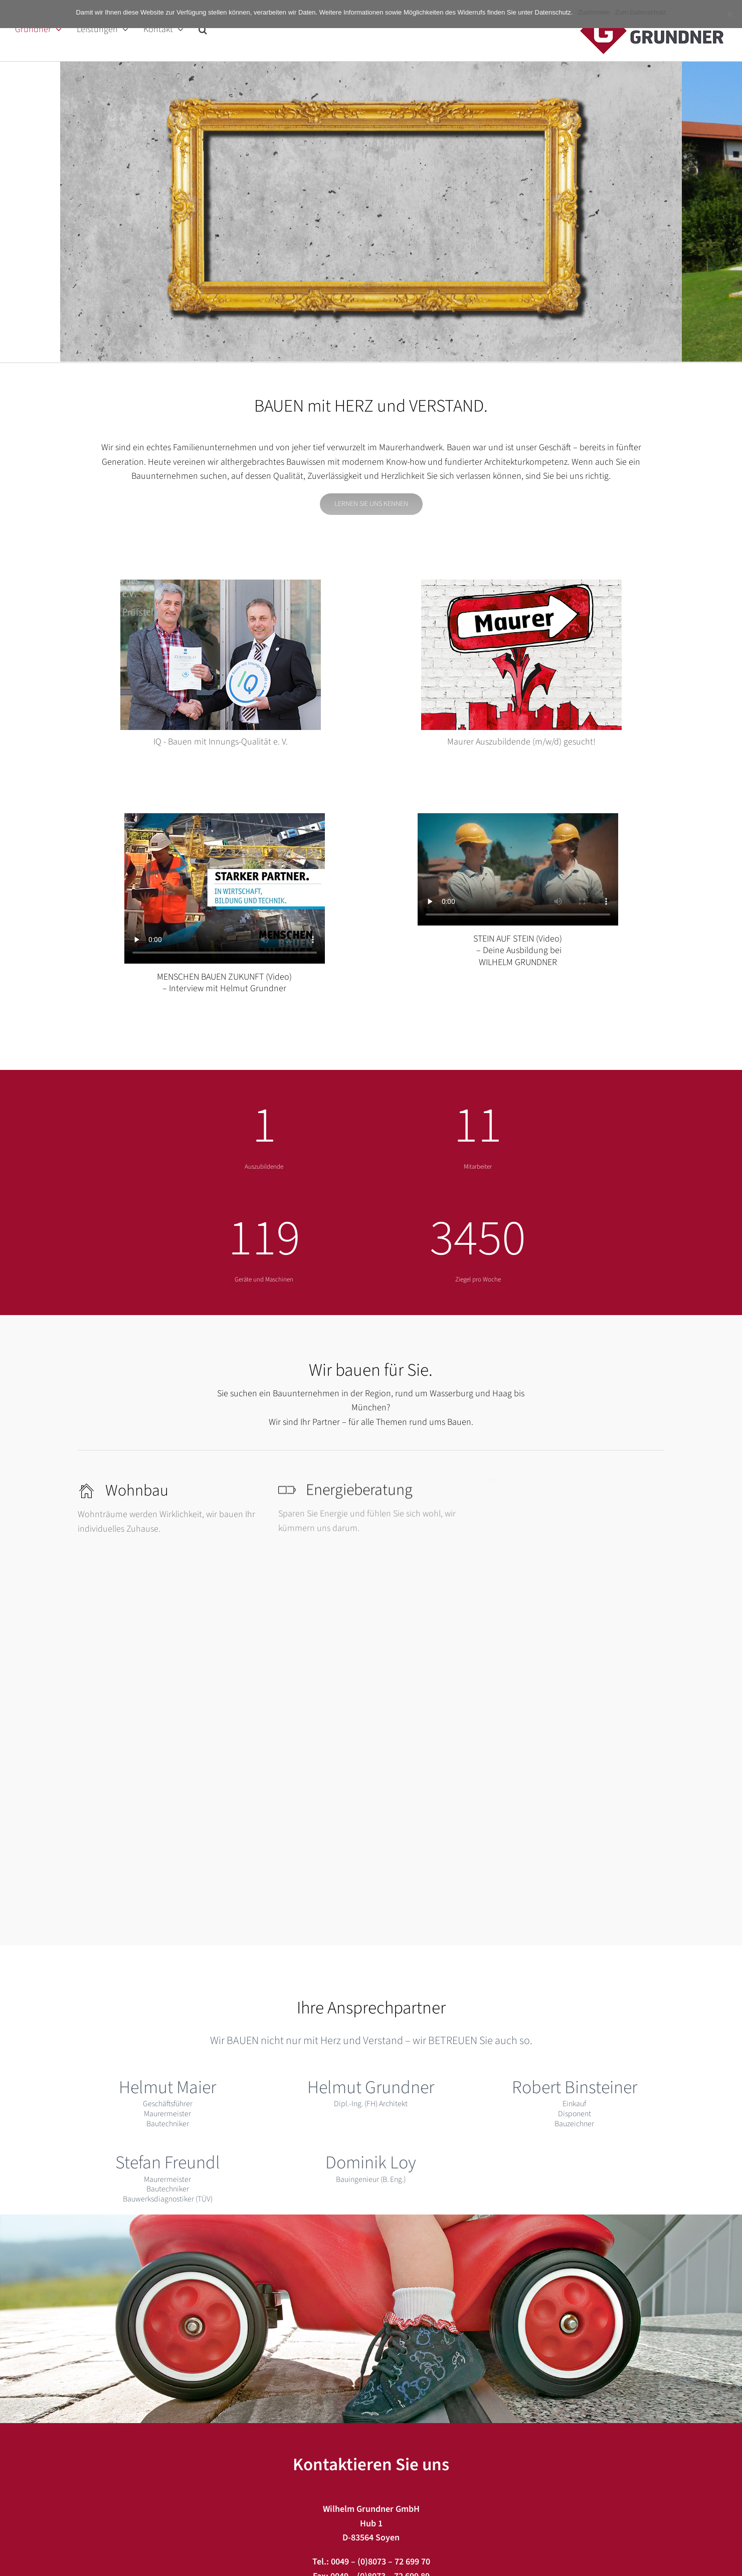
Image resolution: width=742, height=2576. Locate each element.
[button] (203, 29)
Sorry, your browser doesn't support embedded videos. (224, 888)
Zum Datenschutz (640, 12)
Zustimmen (594, 12)
